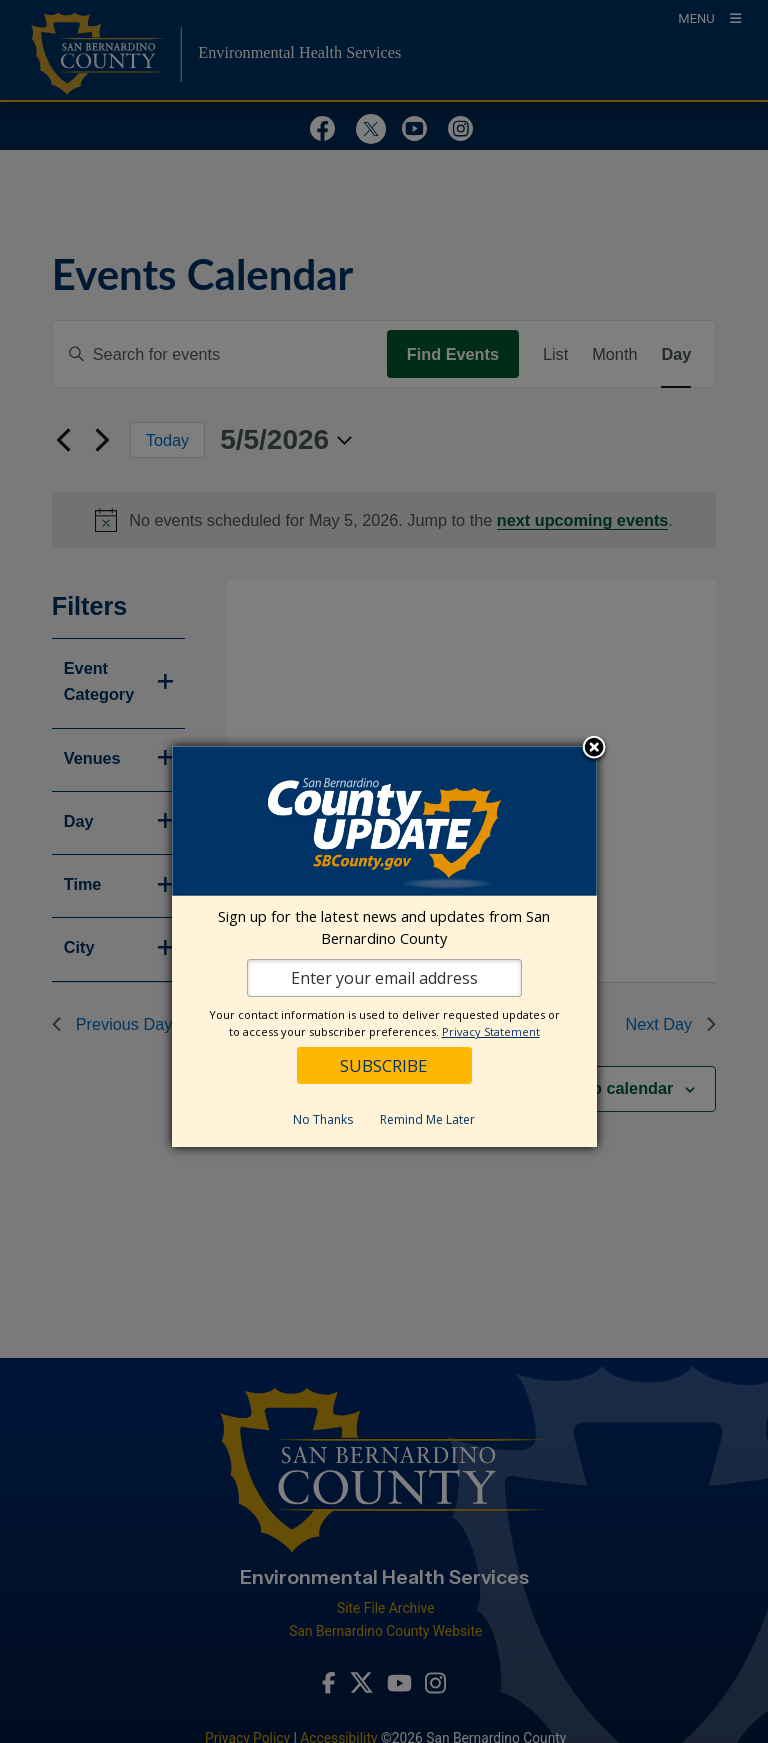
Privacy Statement (491, 1031)
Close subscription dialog (594, 749)
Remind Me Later (427, 1119)
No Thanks (323, 1119)
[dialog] (384, 946)
